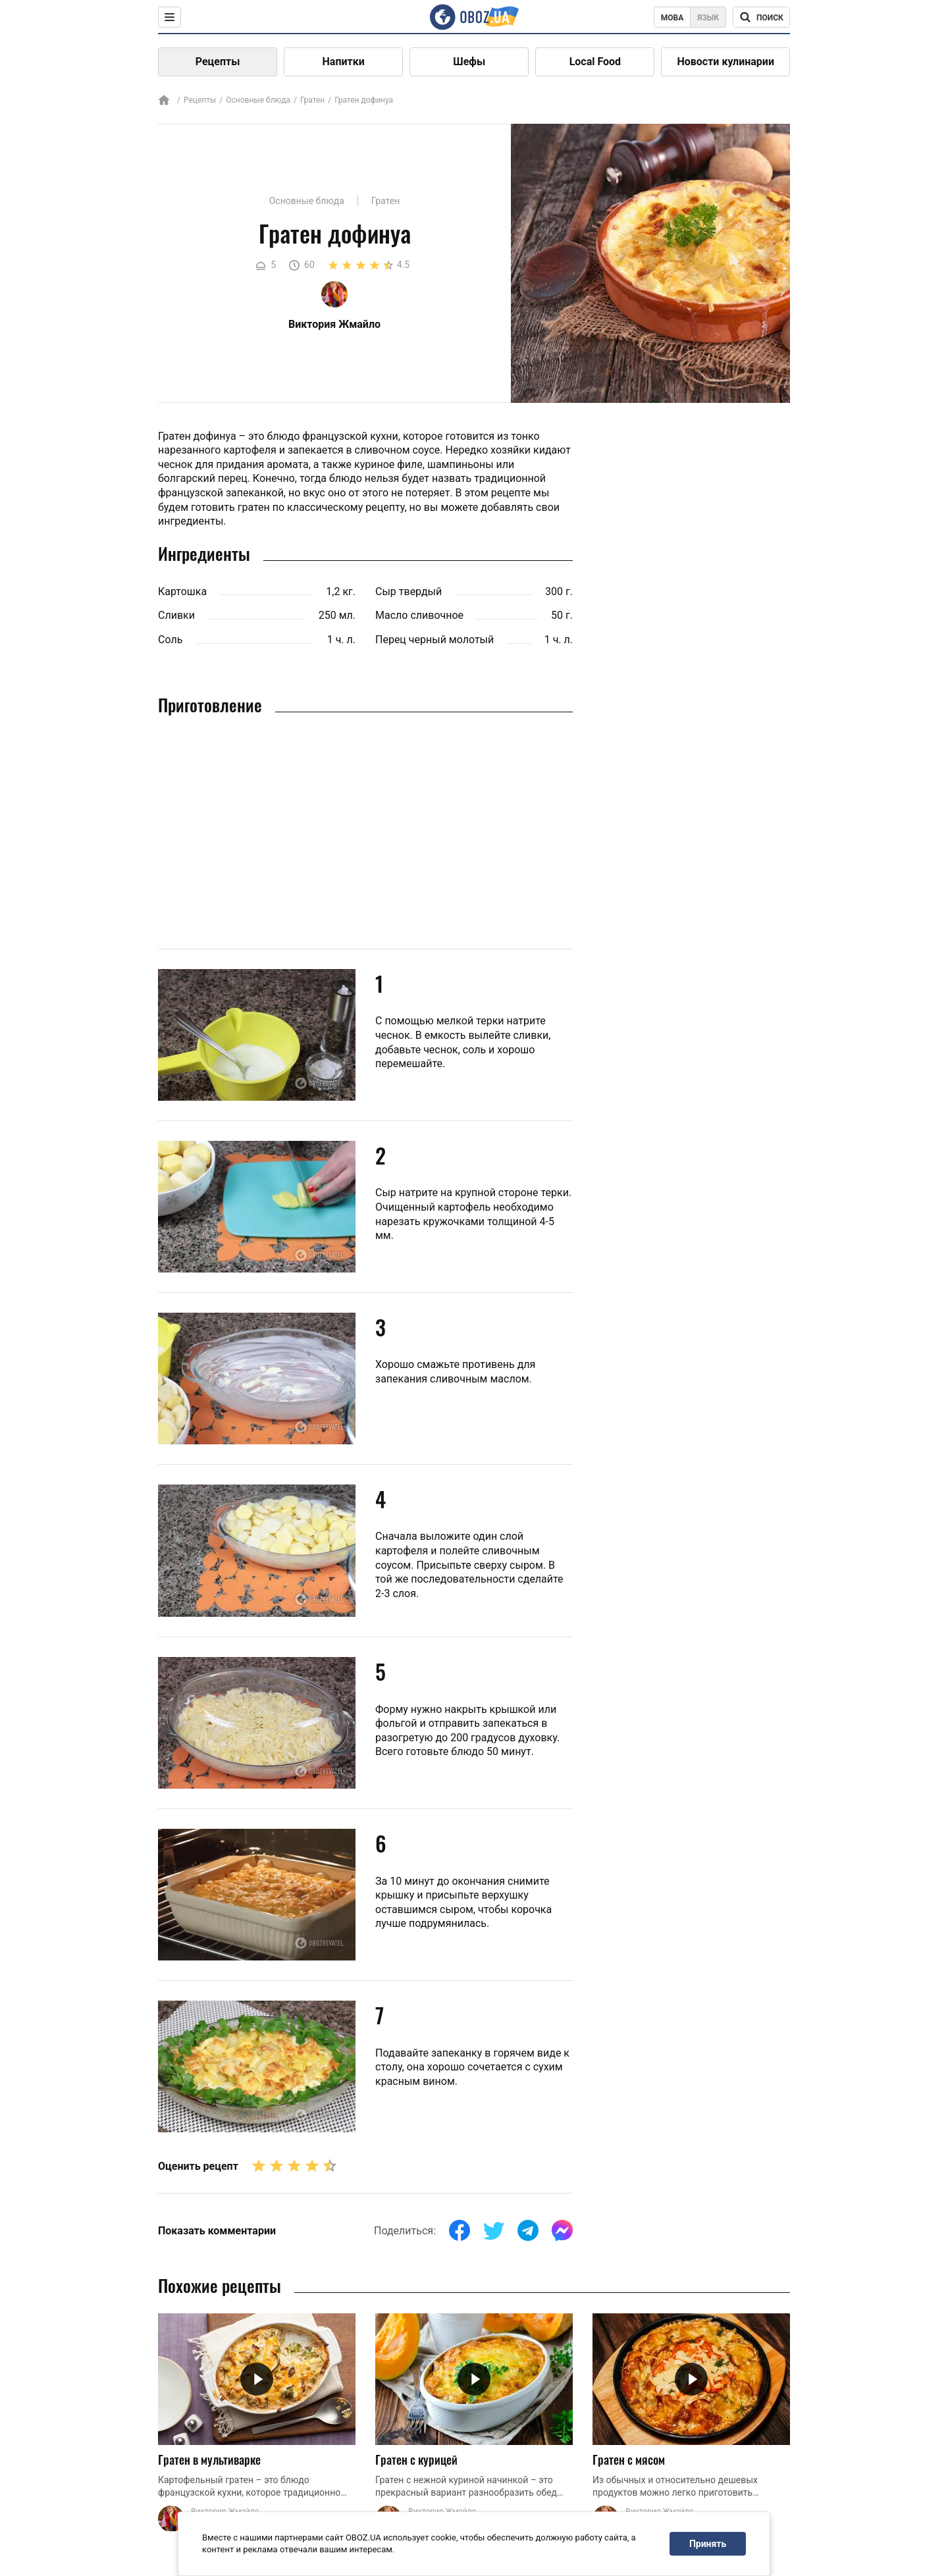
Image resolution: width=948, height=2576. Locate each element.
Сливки (176, 615)
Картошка (182, 591)
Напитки (344, 61)
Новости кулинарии (725, 61)
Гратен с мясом (628, 2459)
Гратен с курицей (416, 2459)
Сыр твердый (408, 591)
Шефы (469, 61)
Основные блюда (258, 100)
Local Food (595, 61)
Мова (672, 17)
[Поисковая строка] (761, 17)
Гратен (312, 100)
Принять (707, 2543)
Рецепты (218, 61)
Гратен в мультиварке (209, 2459)
